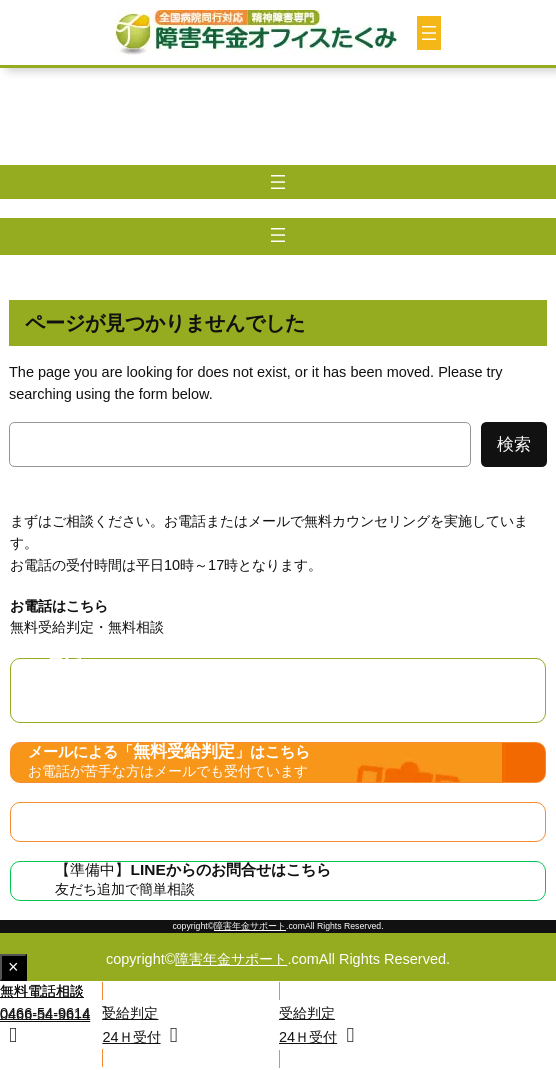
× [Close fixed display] (17, 968)
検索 (514, 444)
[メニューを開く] (429, 33)
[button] (417, 1024)
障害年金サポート (250, 926)
